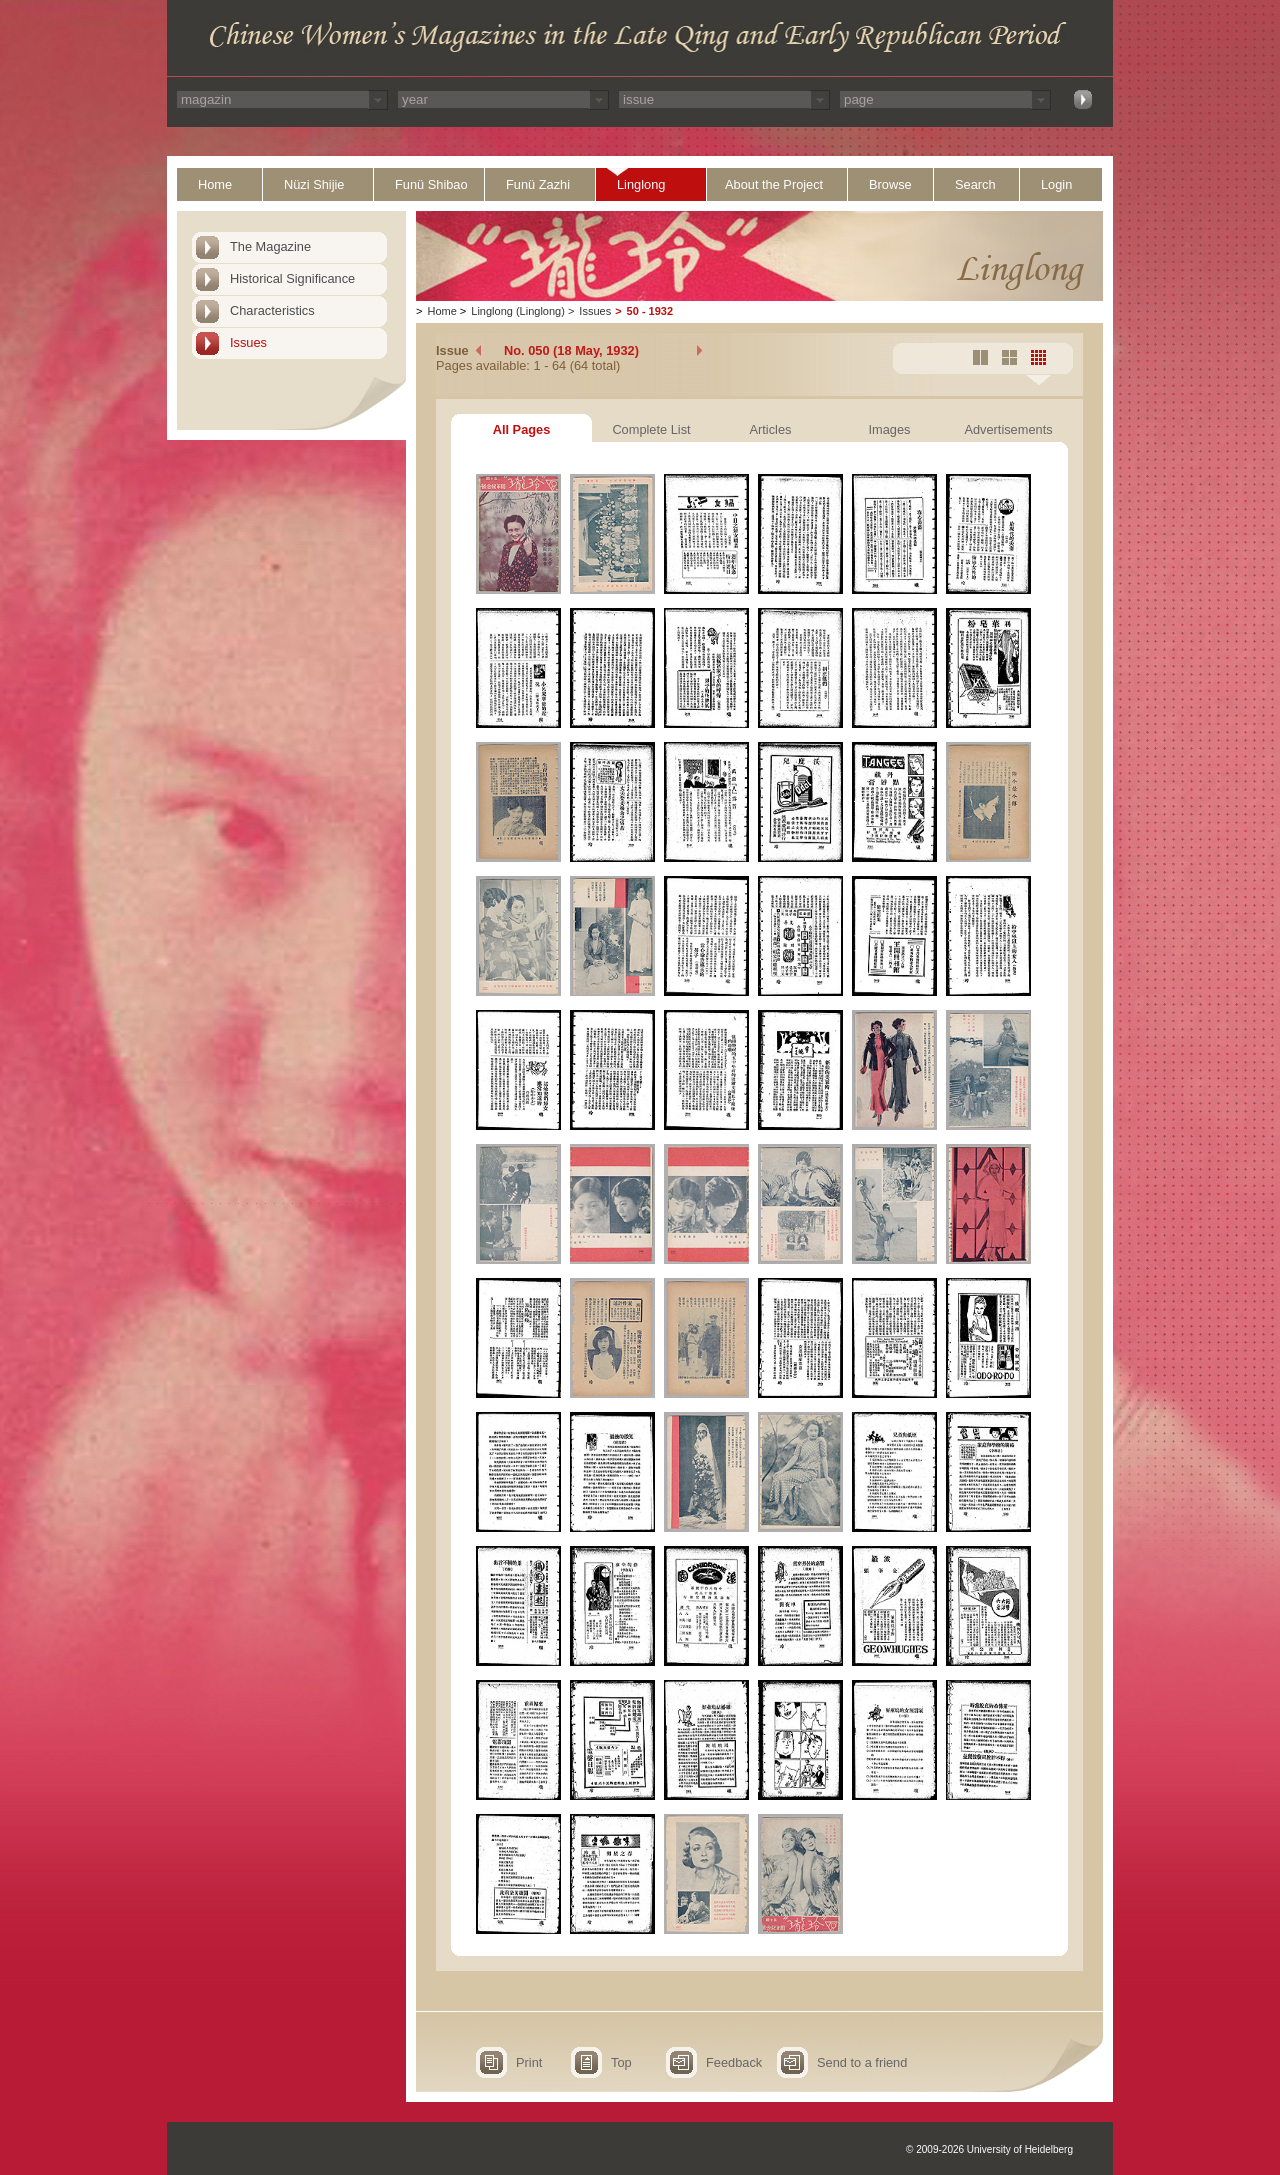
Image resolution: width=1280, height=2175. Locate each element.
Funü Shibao (431, 184)
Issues (248, 342)
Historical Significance (292, 278)
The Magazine (270, 246)
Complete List (651, 429)
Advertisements (1008, 429)
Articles (771, 429)
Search (975, 184)
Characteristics (272, 310)
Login (1056, 184)
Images (890, 429)
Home (215, 184)
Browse (890, 184)
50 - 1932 (650, 311)
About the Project (774, 184)
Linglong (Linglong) (518, 311)
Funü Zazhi (538, 184)
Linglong (641, 184)
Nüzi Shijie (314, 184)
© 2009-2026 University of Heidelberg (989, 2149)
